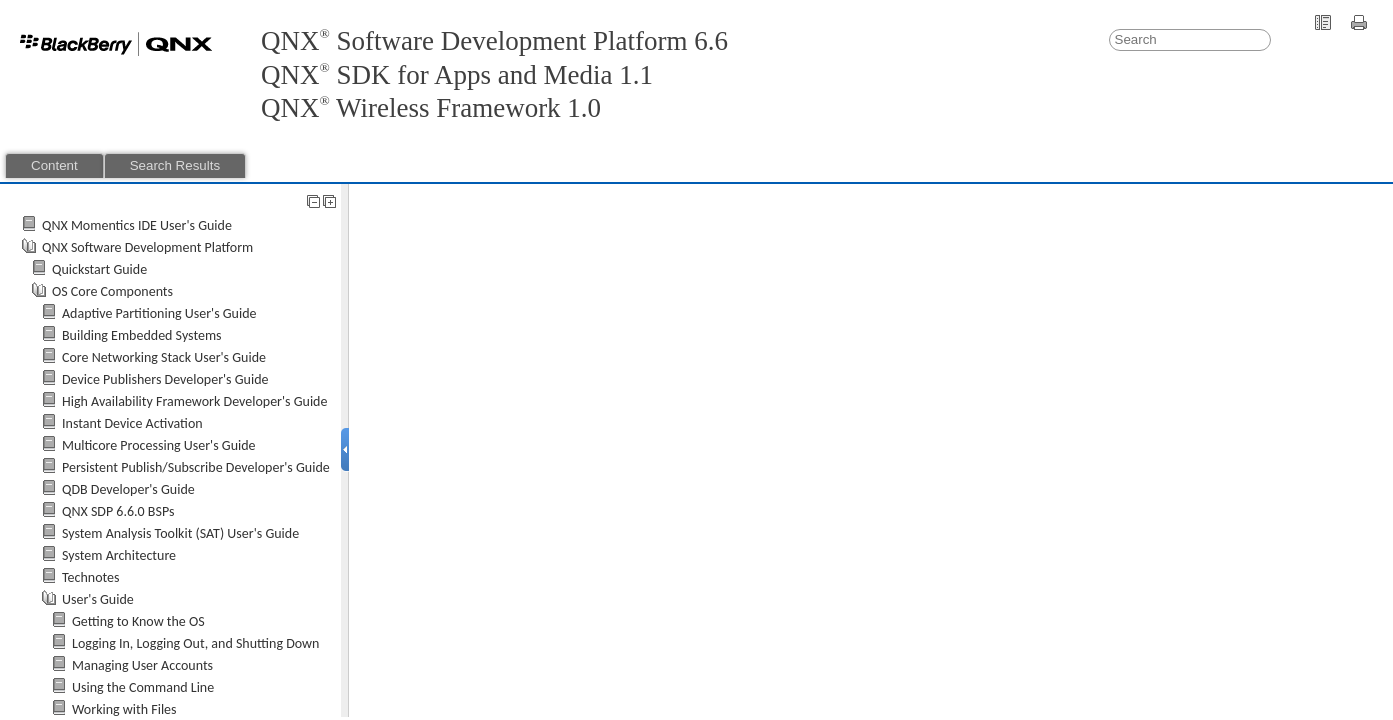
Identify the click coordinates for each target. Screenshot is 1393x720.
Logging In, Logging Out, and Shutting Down (195, 643)
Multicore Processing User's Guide (159, 445)
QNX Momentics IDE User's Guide (137, 225)
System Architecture (119, 555)
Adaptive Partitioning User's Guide (159, 313)
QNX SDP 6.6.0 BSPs (118, 511)
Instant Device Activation (132, 423)
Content (54, 165)
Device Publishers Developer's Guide (165, 379)
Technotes (91, 577)
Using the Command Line (143, 687)
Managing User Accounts (142, 665)
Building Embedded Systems (142, 335)
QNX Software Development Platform (147, 247)
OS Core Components (112, 291)
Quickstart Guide (99, 269)
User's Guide (98, 599)
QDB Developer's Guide (128, 489)
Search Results (175, 165)
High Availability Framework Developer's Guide (194, 401)
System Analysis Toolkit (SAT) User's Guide (180, 533)
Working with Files (124, 709)
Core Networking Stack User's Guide (164, 357)
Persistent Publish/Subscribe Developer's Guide (196, 467)
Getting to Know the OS (138, 621)
